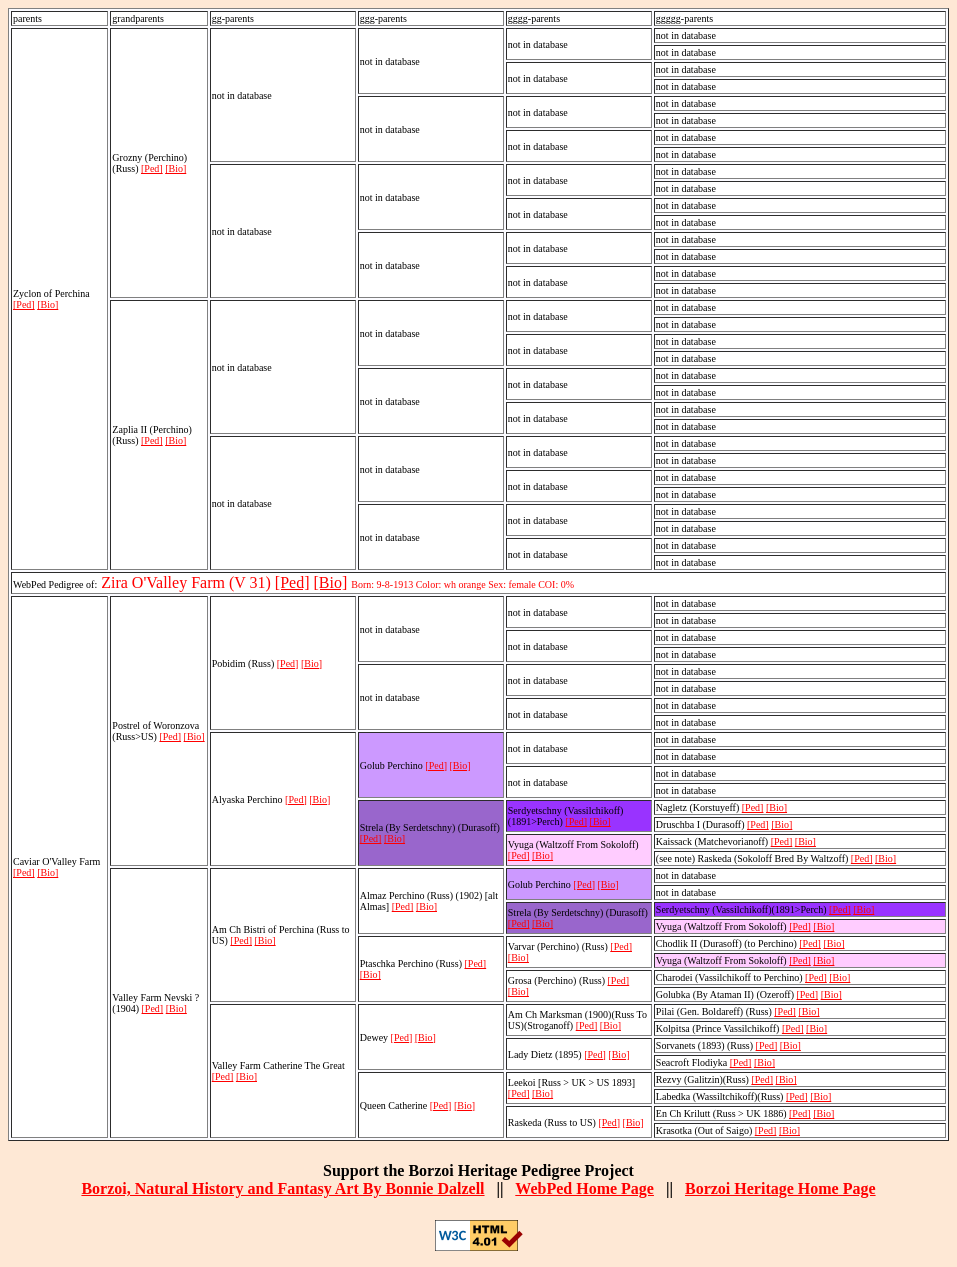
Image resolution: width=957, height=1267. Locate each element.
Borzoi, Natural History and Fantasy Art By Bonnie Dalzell (282, 1188)
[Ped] (24, 304)
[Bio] (47, 304)
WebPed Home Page (584, 1188)
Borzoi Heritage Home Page (780, 1188)
